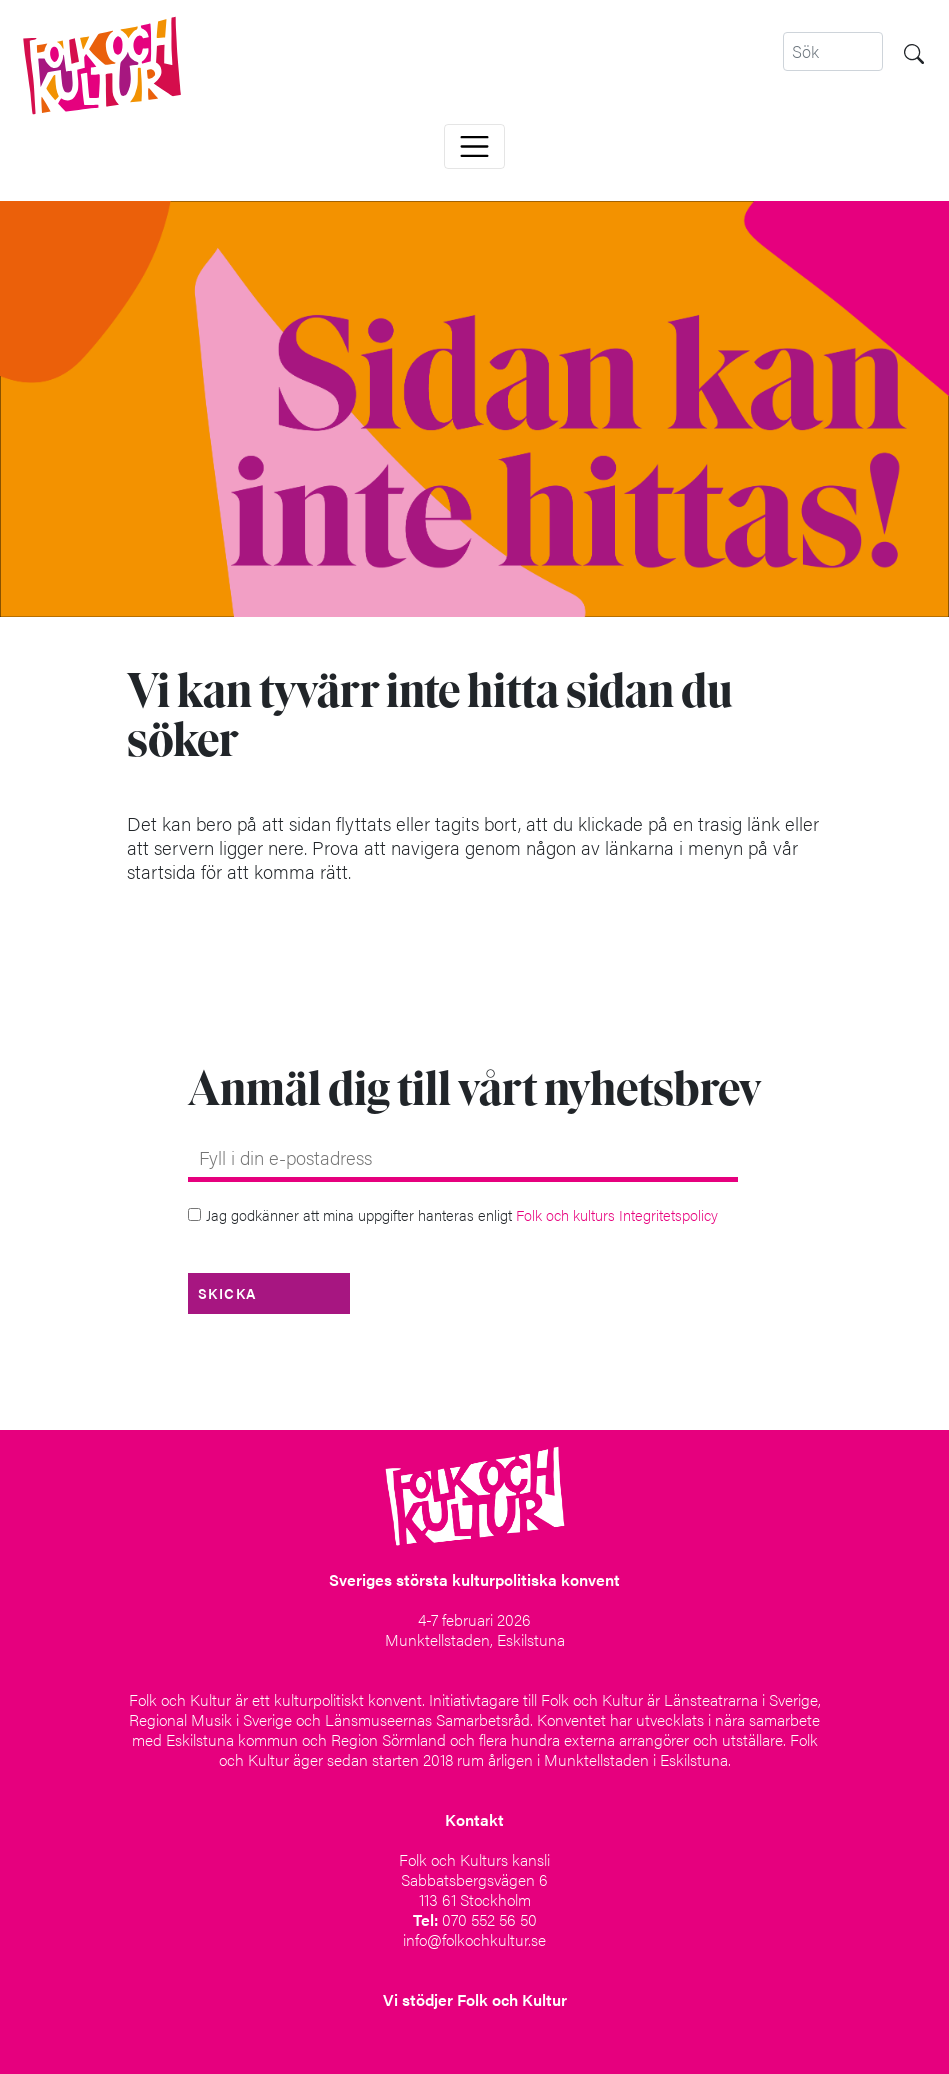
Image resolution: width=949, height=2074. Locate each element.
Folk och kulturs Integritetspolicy (617, 1214)
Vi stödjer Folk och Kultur (475, 1999)
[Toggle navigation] (474, 146)
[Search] (833, 51)
